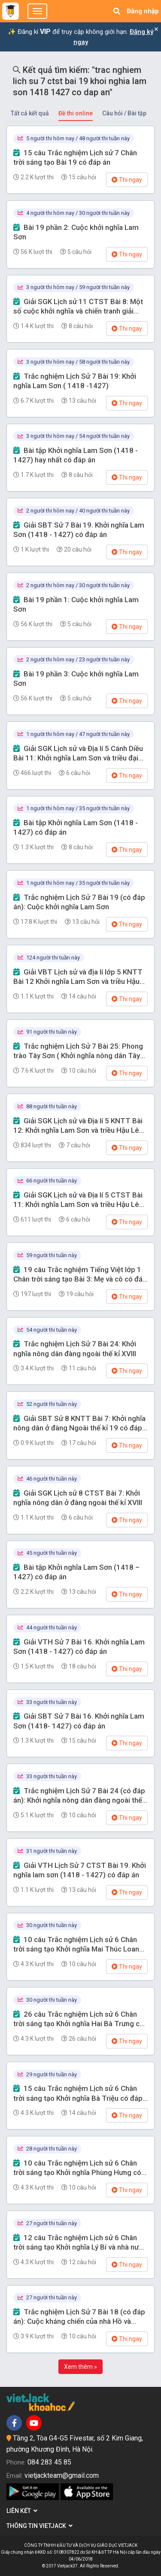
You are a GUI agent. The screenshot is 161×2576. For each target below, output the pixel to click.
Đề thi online (75, 113)
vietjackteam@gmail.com (61, 2475)
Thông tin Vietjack (39, 2525)
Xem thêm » (80, 2366)
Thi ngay (127, 179)
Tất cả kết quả (30, 113)
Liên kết (21, 2510)
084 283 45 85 (49, 2462)
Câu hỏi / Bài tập (124, 113)
